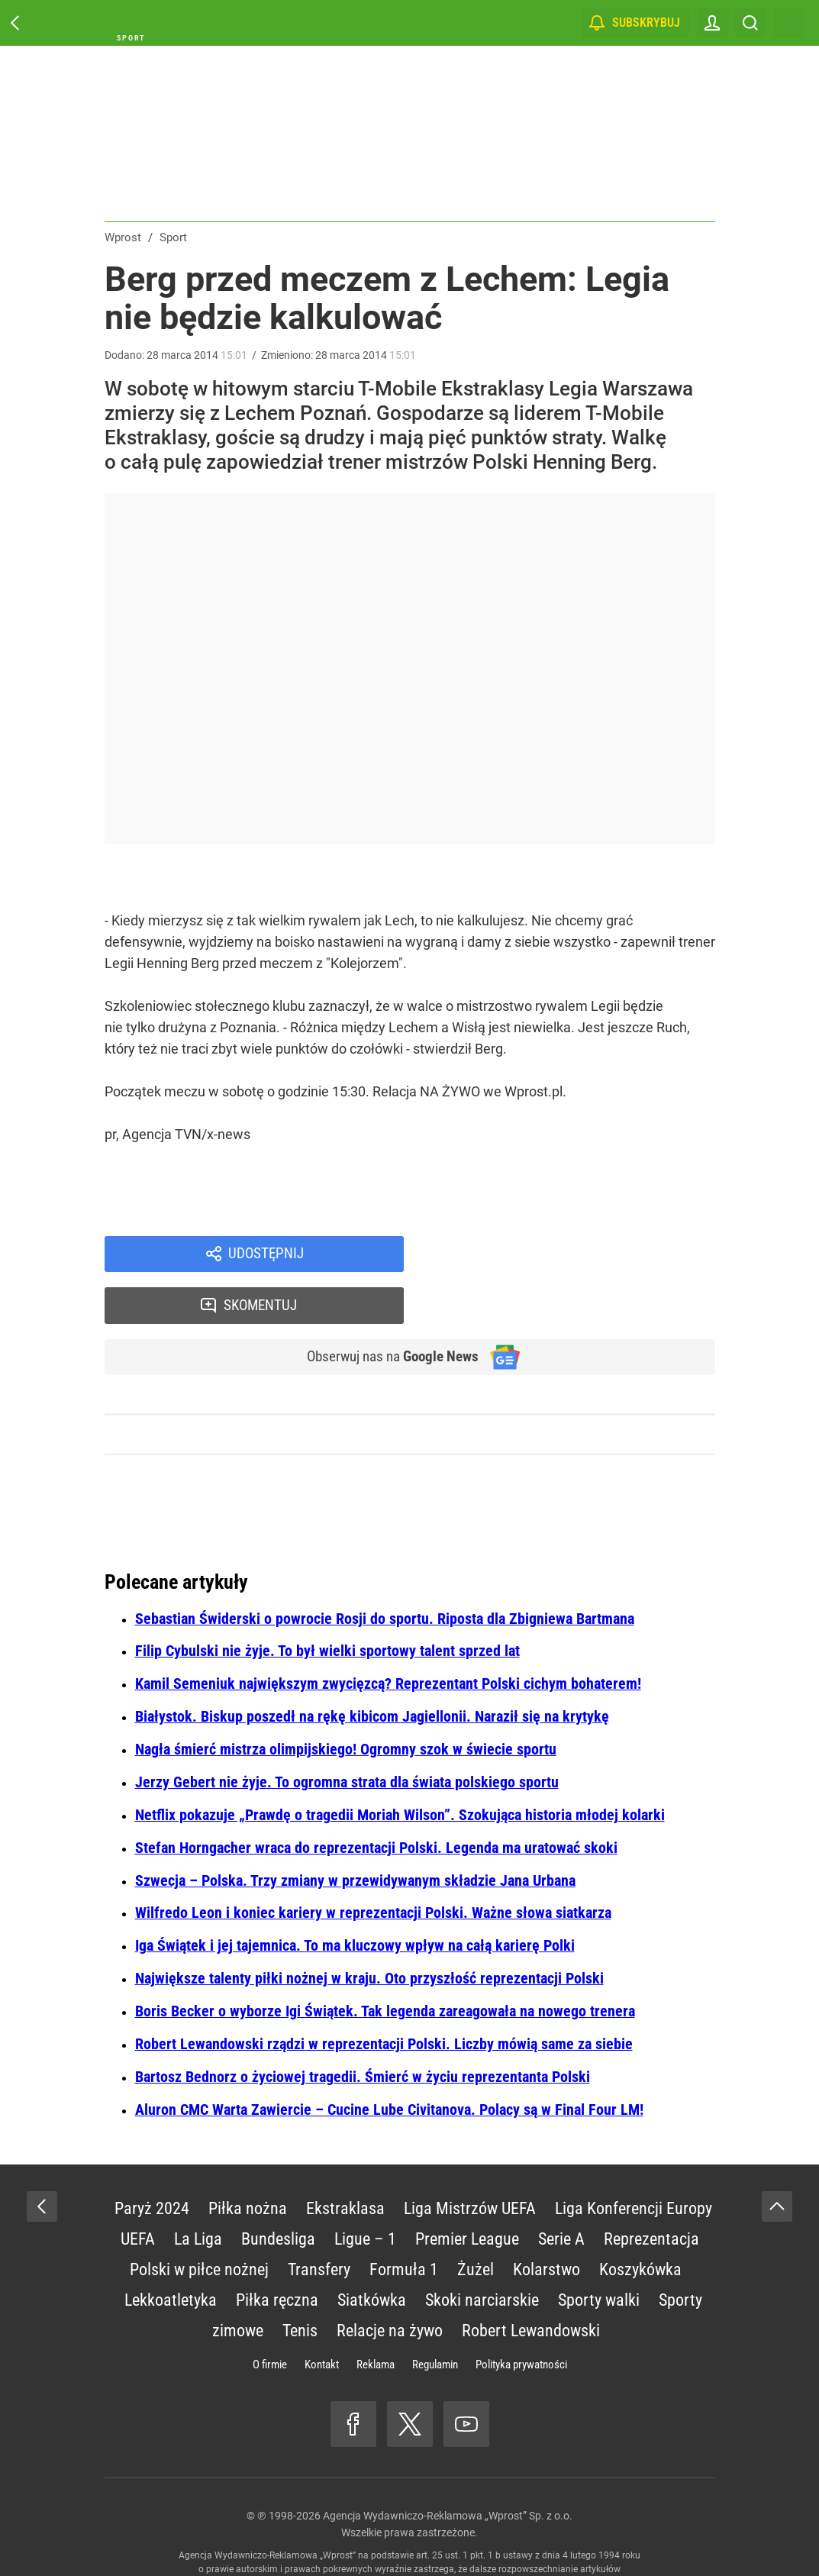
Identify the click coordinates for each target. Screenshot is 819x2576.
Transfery (319, 2221)
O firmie (270, 2316)
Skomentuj (578, 1255)
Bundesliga (278, 2190)
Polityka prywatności (521, 2316)
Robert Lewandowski (531, 2282)
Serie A (561, 2190)
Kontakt (322, 2316)
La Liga (198, 2190)
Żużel (475, 2221)
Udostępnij (266, 1255)
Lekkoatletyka (170, 2251)
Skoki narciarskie (482, 2251)
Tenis (300, 2282)
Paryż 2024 (151, 2160)
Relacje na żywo (390, 2282)
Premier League (467, 2190)
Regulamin (435, 2316)
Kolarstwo (546, 2221)
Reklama (375, 2316)
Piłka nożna (247, 2160)
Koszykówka (640, 2221)
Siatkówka (371, 2251)
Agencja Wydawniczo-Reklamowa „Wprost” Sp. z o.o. (447, 2467)
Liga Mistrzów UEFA (470, 2160)
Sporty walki (599, 2251)
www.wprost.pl (432, 2534)
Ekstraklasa (345, 2160)
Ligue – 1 (365, 2190)
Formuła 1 (403, 2221)
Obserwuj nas (385, 1308)
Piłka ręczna (277, 2251)
